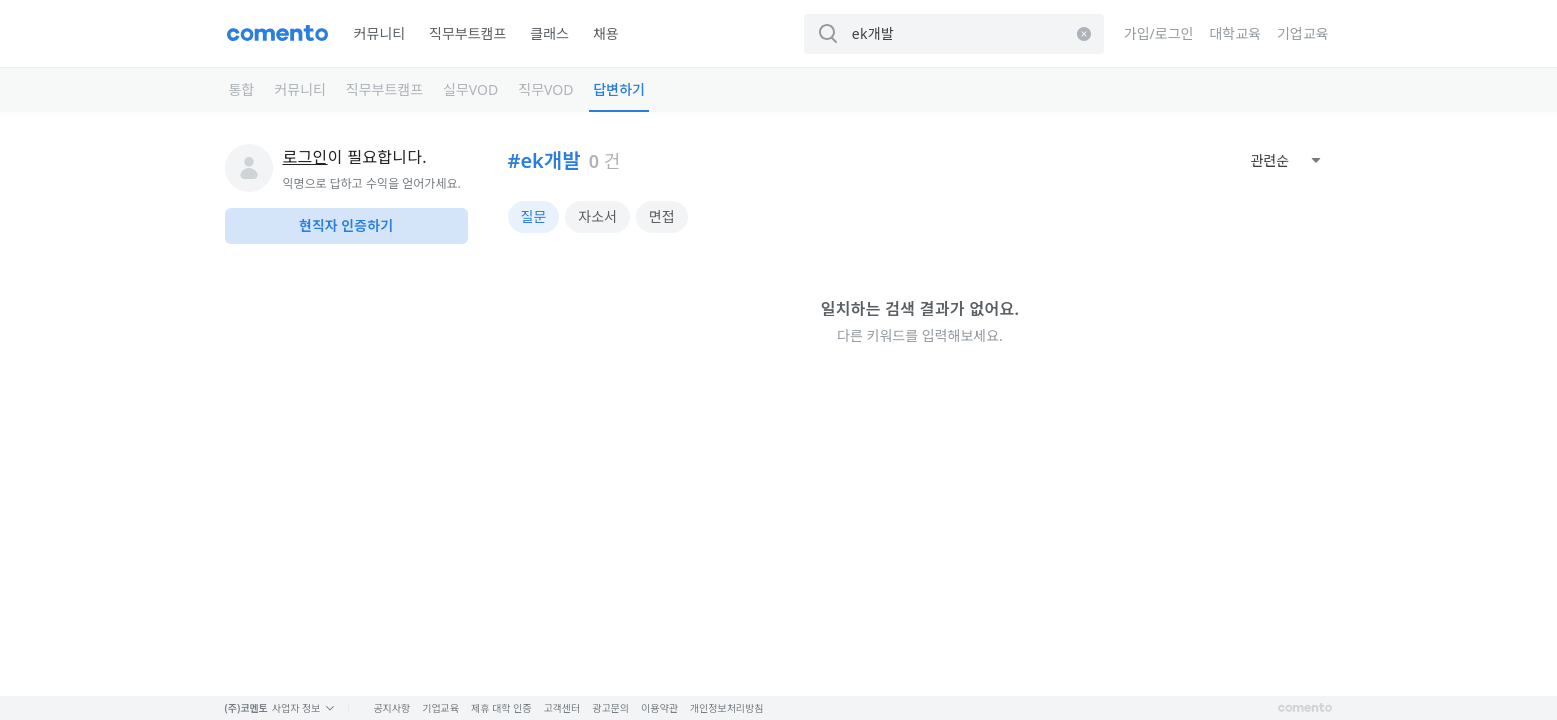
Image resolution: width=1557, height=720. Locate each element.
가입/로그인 (1159, 33)
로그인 (305, 157)
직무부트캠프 (467, 33)
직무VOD (545, 89)
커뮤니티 (380, 33)
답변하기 (619, 89)
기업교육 (1303, 33)
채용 (606, 33)
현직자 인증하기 (346, 225)
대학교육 (1235, 33)
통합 (242, 89)
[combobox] (1286, 161)
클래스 (549, 33)
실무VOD (470, 89)
